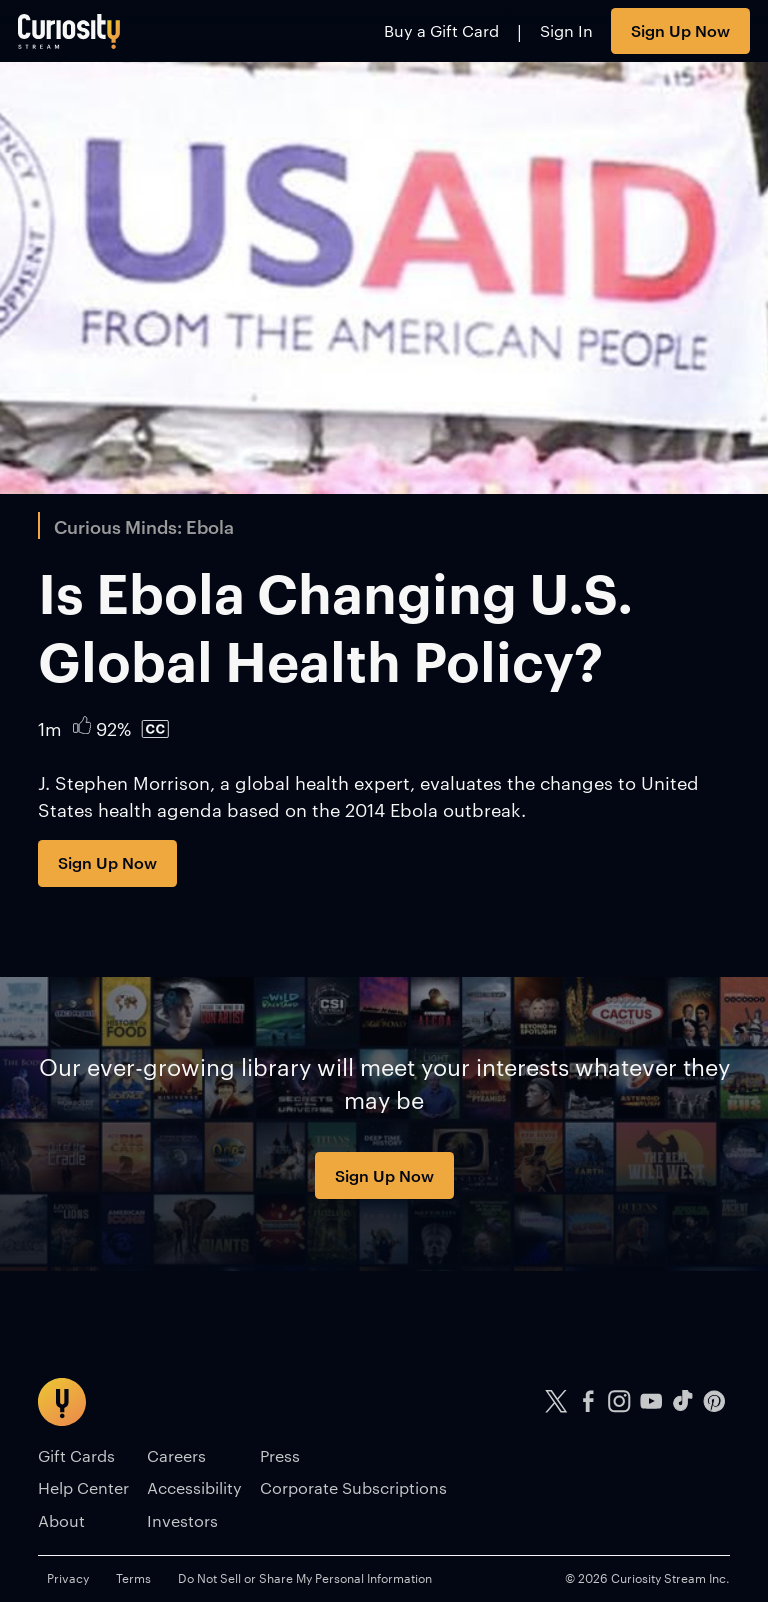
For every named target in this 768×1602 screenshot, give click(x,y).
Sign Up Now (680, 30)
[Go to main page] (69, 31)
